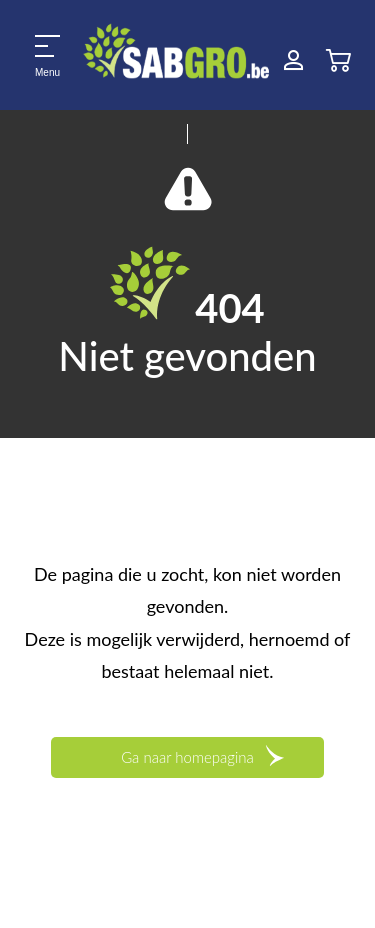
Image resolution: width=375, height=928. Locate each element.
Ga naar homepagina (187, 757)
